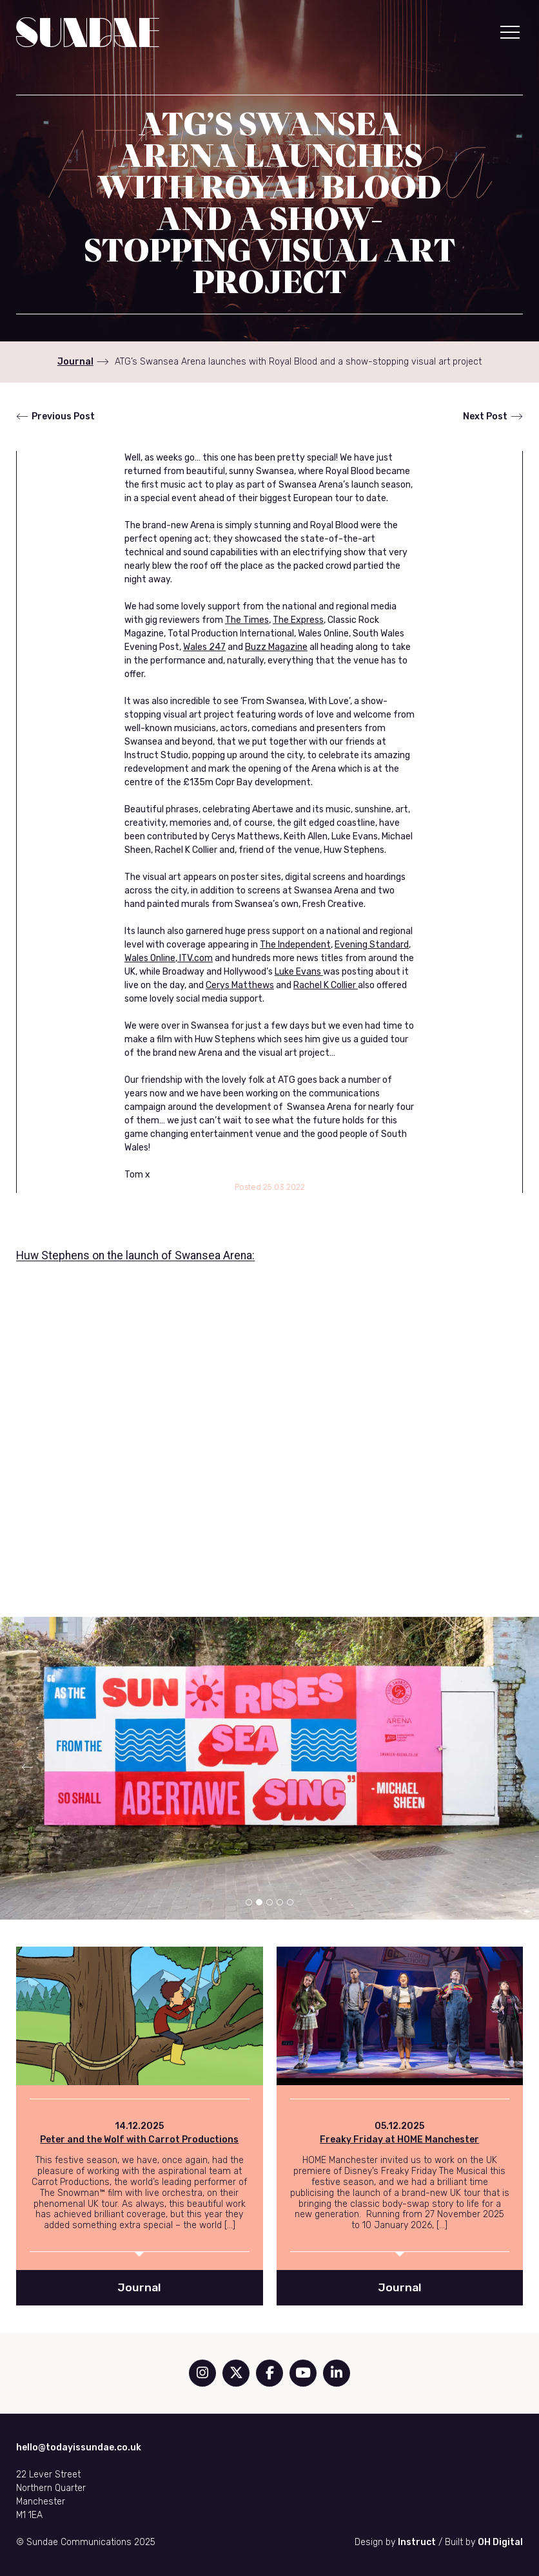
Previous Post (63, 416)
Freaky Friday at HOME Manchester (399, 2139)
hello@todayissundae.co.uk (78, 2447)
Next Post (485, 416)
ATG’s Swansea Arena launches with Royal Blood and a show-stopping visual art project (298, 361)
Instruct (417, 2542)
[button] (510, 32)
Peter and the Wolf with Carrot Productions (139, 2139)
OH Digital (500, 2542)
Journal (75, 361)
